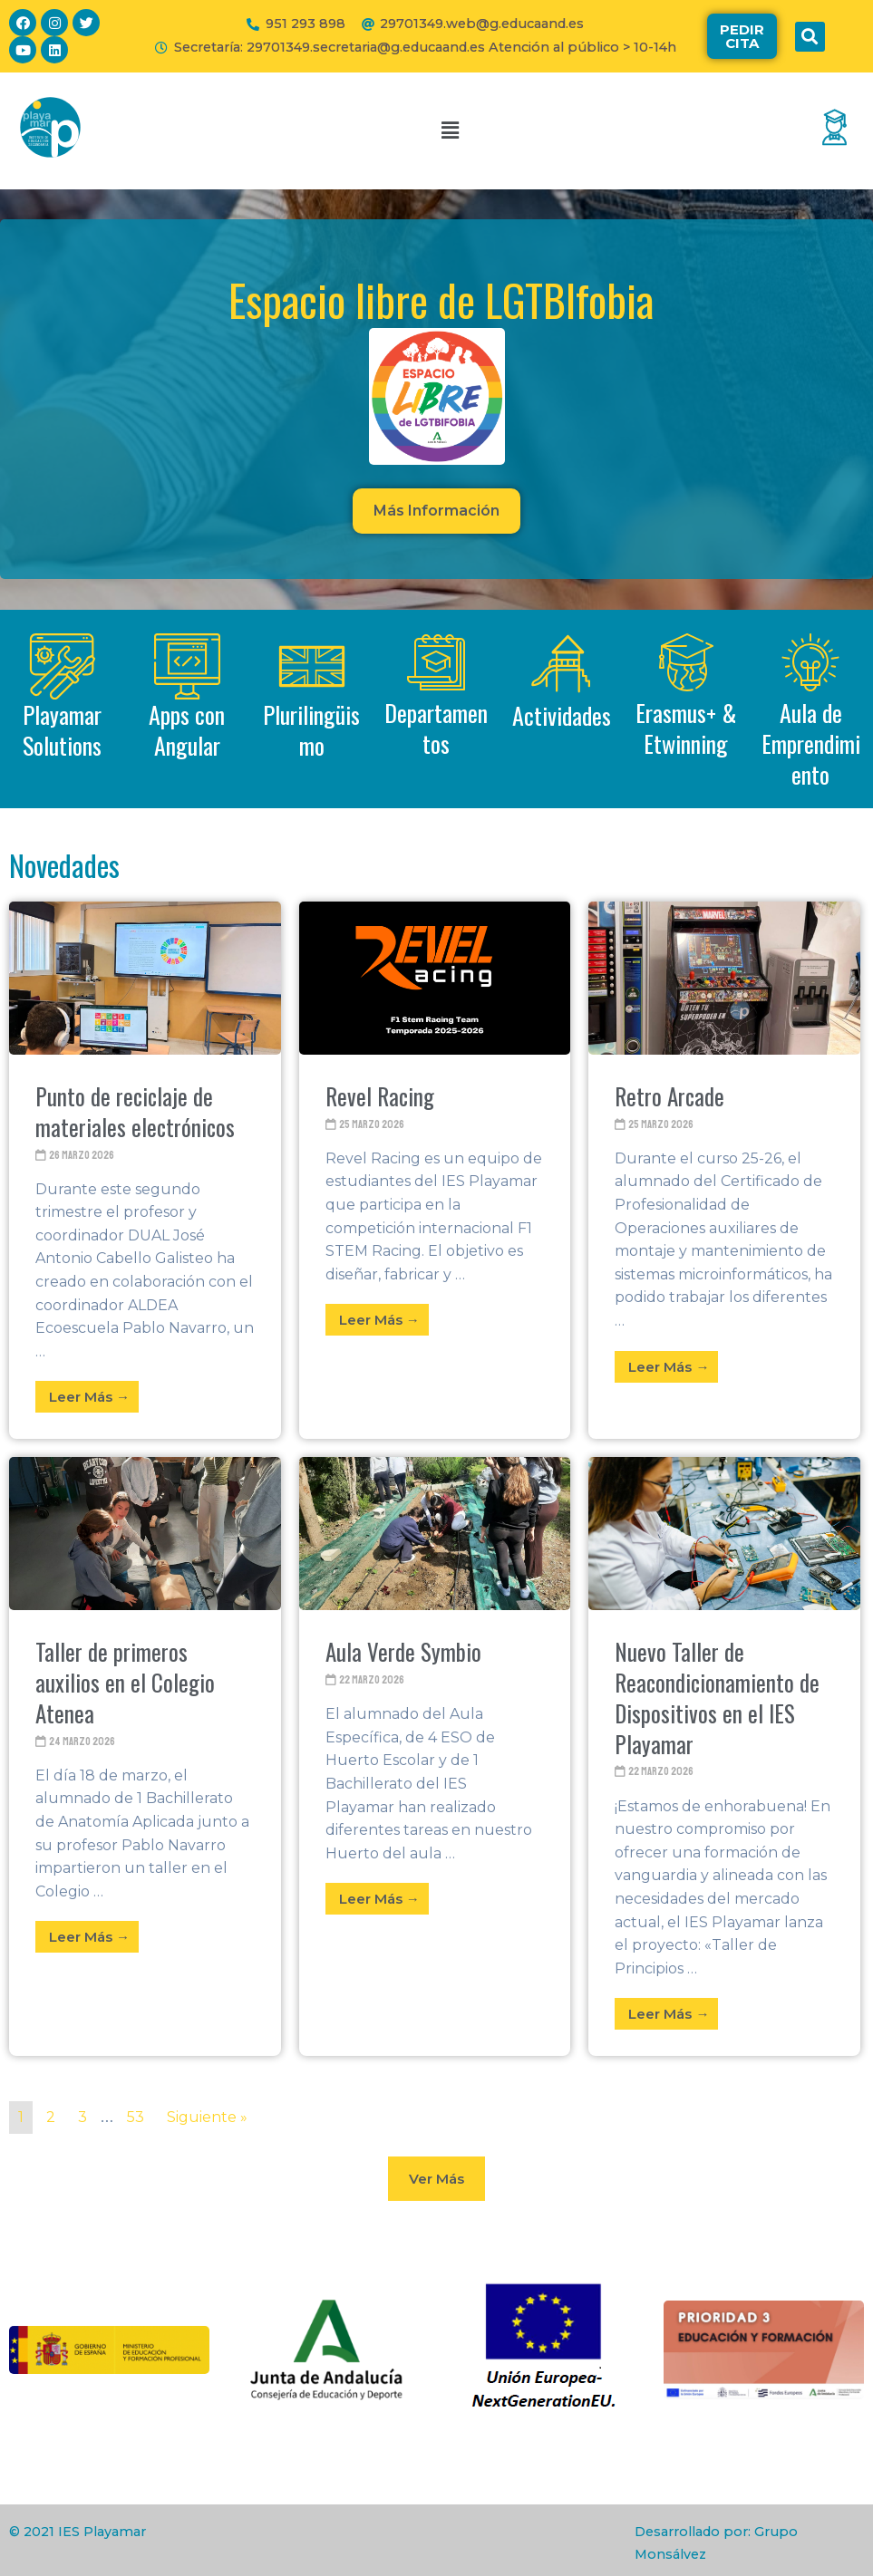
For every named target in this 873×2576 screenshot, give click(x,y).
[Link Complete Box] (145, 1170)
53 (135, 2117)
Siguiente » (207, 2117)
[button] (741, 36)
